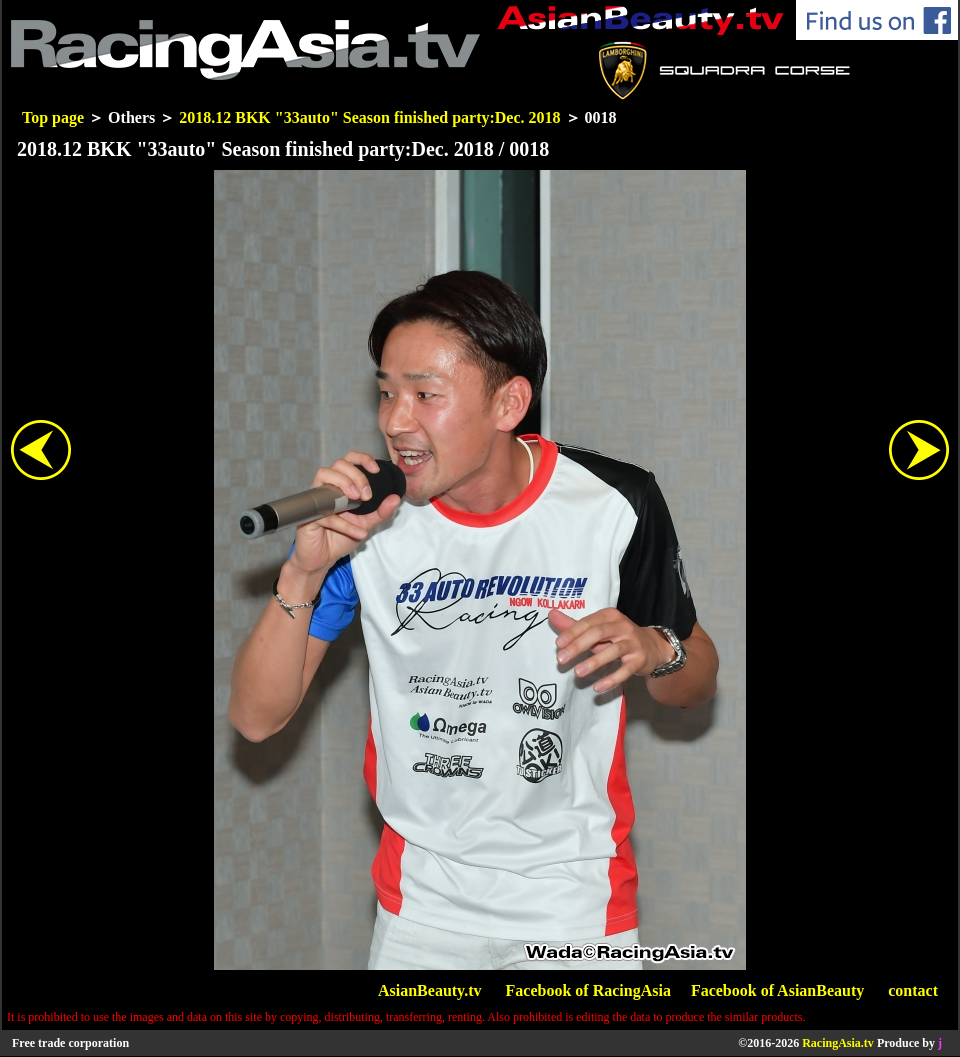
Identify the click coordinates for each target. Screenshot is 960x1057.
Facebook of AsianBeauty (777, 990)
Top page (53, 117)
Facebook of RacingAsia (588, 990)
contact (913, 990)
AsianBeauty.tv (430, 990)
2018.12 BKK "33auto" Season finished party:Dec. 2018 (369, 117)
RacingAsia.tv (838, 1043)
